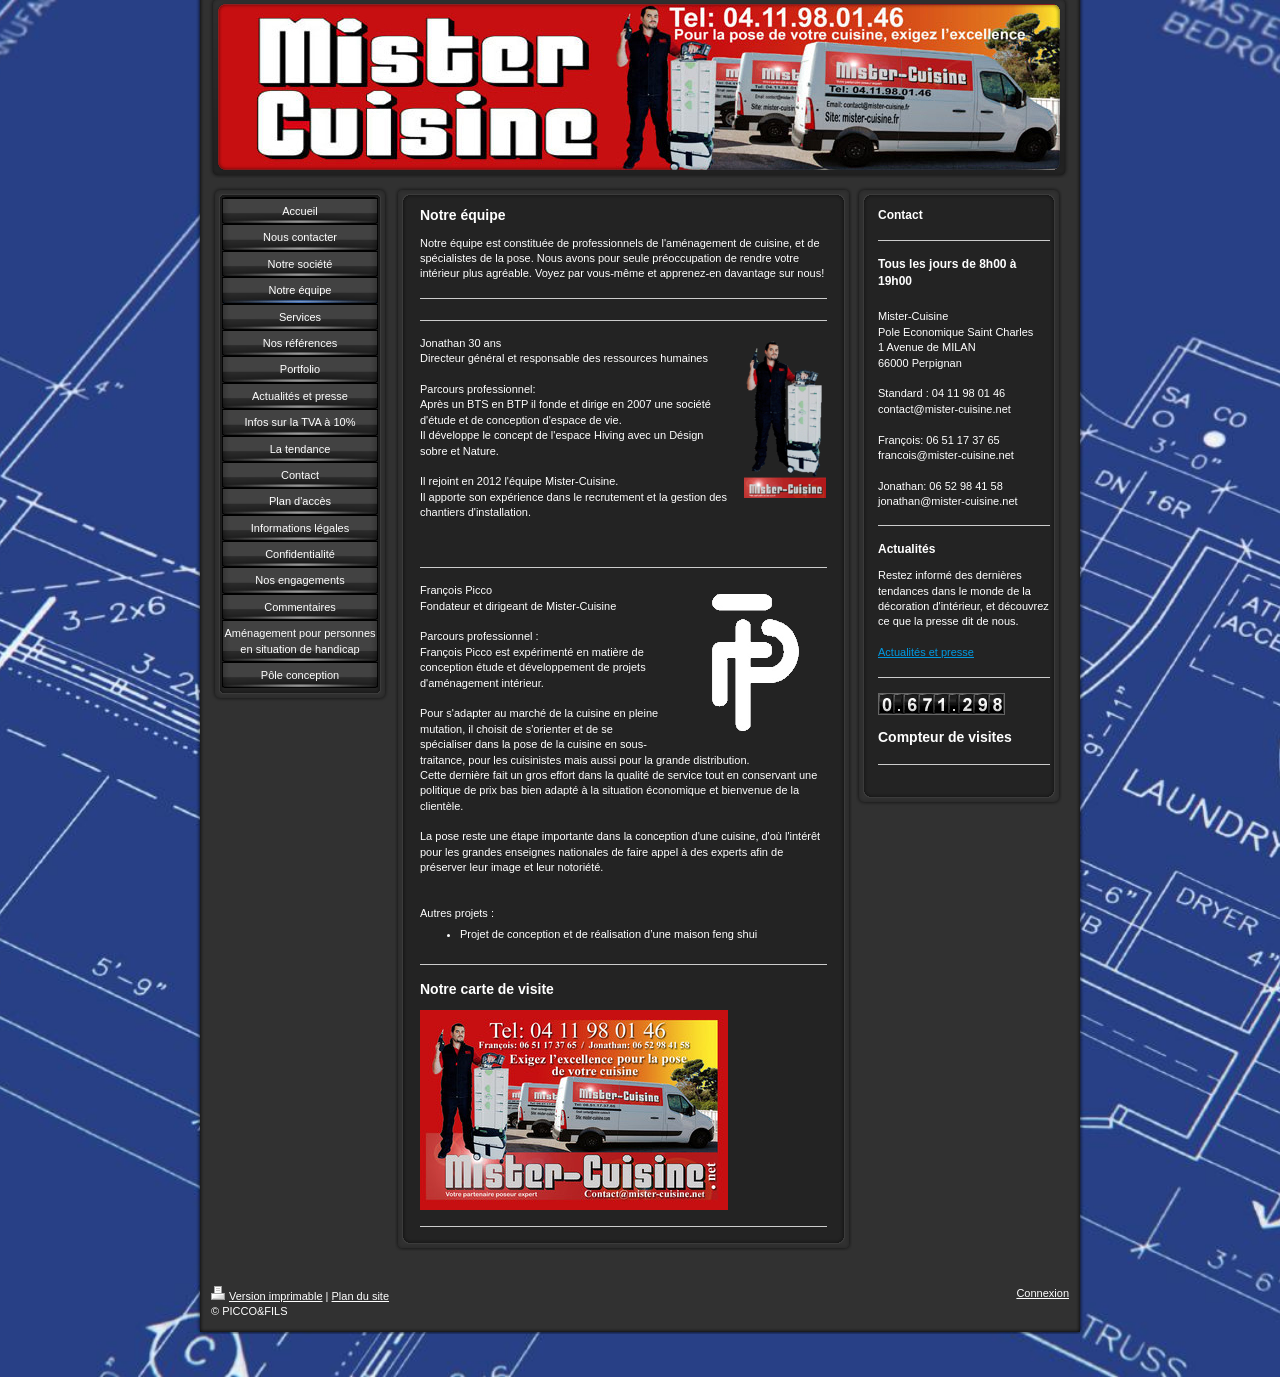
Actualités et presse (926, 652)
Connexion (1042, 1293)
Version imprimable (267, 1296)
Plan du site (360, 1296)
